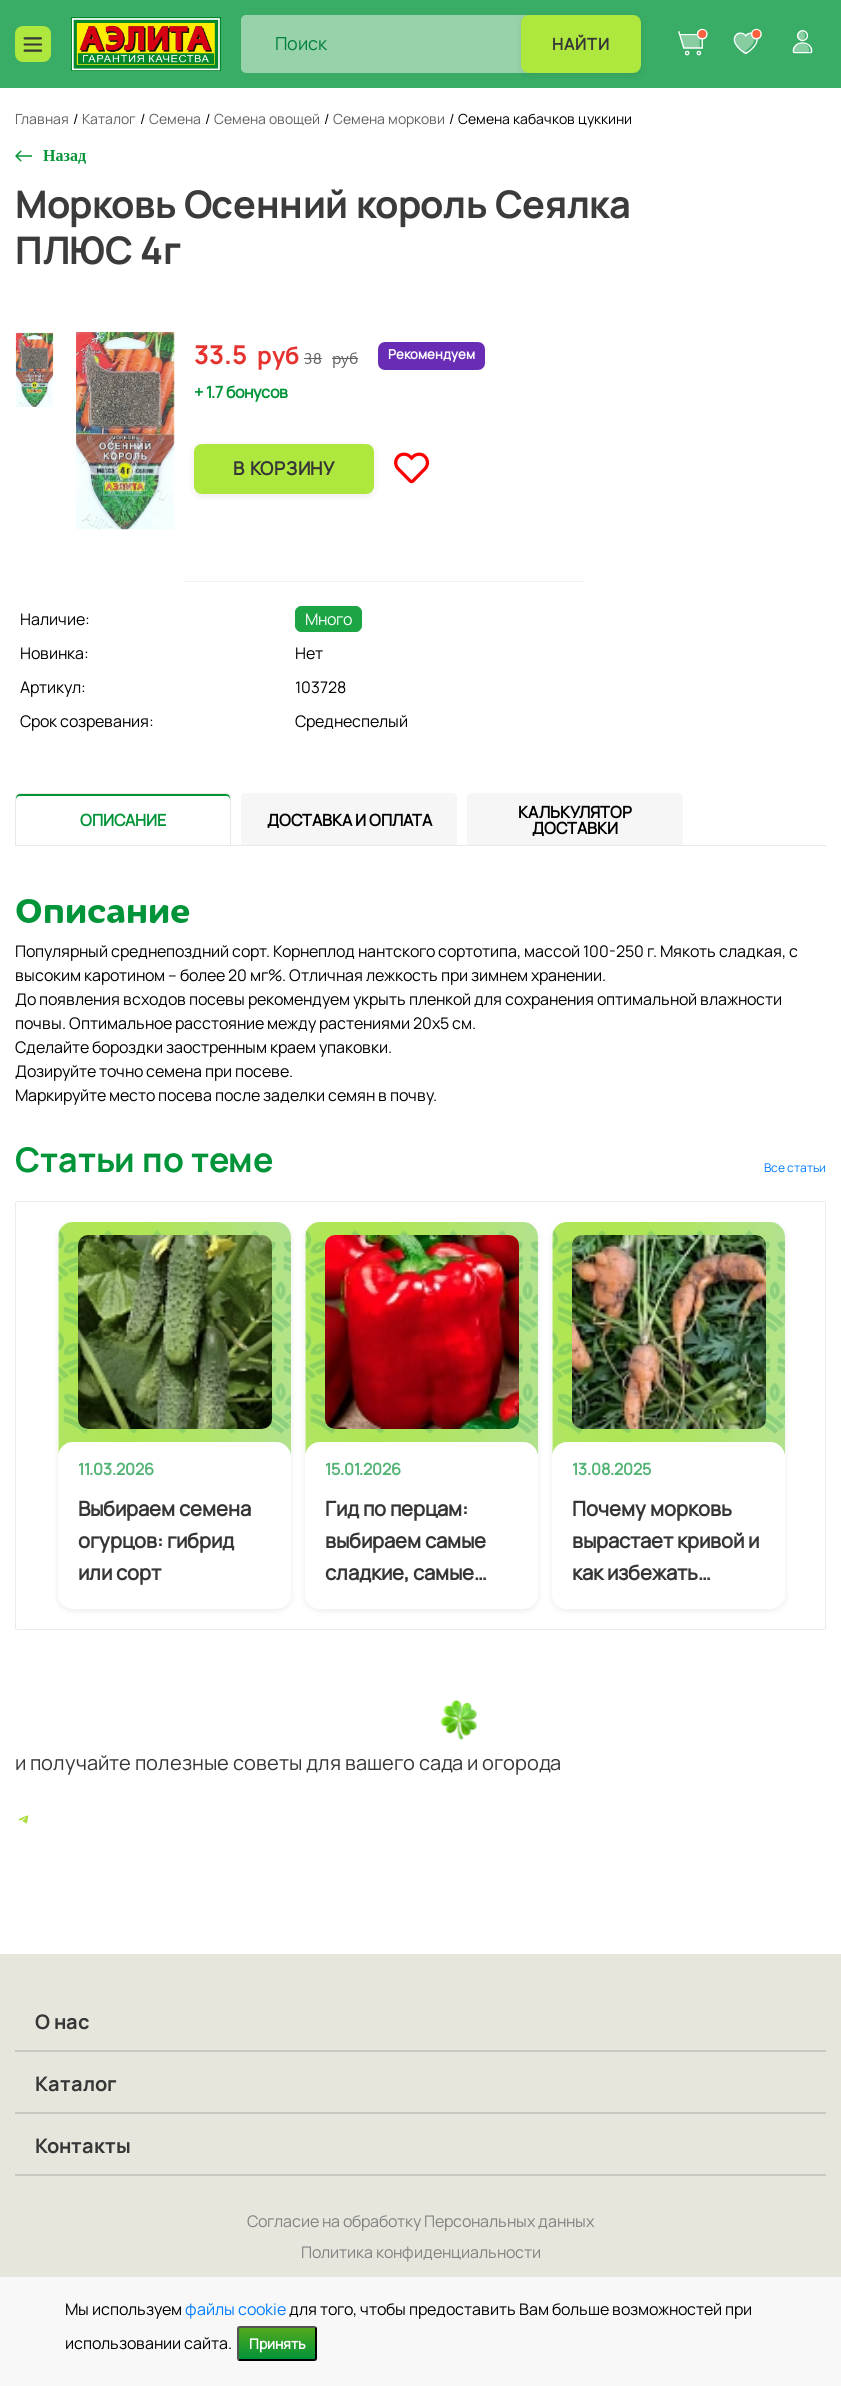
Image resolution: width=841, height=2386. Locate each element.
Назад (64, 155)
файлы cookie (235, 2309)
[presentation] (123, 819)
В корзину (283, 468)
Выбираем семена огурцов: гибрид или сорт (164, 1540)
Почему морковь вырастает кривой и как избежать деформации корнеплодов (665, 1542)
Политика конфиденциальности (421, 2252)
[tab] (123, 819)
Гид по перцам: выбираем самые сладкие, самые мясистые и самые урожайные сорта (411, 1542)
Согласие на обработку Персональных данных (420, 2221)
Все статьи (795, 1167)
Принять (277, 2343)
